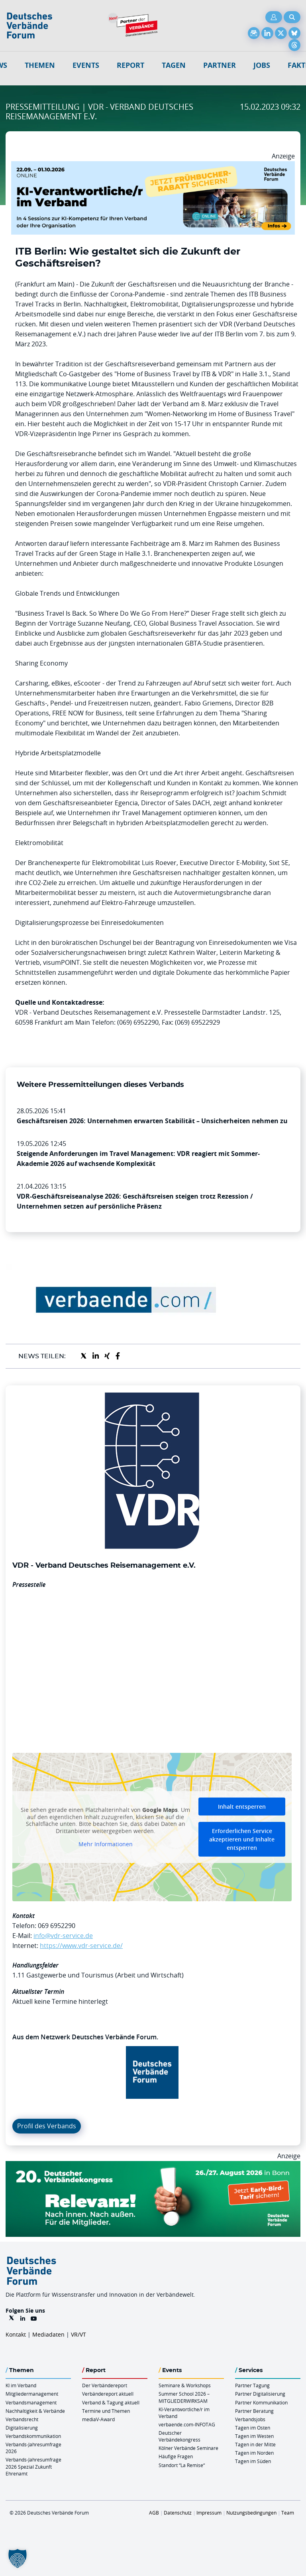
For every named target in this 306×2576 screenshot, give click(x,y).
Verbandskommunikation (33, 2436)
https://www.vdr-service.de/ (81, 1945)
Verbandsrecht (22, 2419)
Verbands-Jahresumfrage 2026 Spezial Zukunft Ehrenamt (33, 2466)
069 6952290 (56, 1925)
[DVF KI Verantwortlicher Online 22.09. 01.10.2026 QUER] (153, 166)
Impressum (209, 2512)
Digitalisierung (22, 2427)
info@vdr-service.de (63, 1935)
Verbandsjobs (250, 2419)
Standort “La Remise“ (182, 2465)
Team (287, 2512)
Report (130, 65)
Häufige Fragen (176, 2456)
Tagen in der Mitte (255, 2444)
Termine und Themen (106, 2411)
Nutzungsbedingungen (251, 2512)
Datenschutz (178, 2512)
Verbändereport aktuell (107, 2393)
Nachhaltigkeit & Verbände (35, 2411)
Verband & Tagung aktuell (110, 2402)
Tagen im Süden (253, 2461)
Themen (40, 65)
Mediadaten (48, 2334)
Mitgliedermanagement (32, 2393)
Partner (219, 65)
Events (86, 65)
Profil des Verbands (46, 2126)
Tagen (174, 65)
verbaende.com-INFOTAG (187, 2424)
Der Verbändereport (104, 2385)
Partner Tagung (252, 2385)
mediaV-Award (98, 2419)
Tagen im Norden (254, 2453)
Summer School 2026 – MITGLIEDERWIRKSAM (184, 2397)
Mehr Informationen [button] (105, 1844)
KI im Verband (21, 2385)
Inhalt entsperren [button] (242, 1806)
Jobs (261, 65)
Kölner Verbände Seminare (188, 2448)
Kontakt (16, 2334)
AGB (154, 2512)
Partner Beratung (254, 2411)
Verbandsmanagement (31, 2402)
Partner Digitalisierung (260, 2393)
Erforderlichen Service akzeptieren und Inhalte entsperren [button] (242, 1839)
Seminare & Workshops (185, 2385)
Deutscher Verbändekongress (179, 2436)
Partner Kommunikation (261, 2402)
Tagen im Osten (252, 2427)
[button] (17, 2558)
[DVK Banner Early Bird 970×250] (153, 2165)
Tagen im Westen (254, 2436)
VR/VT (78, 2334)
